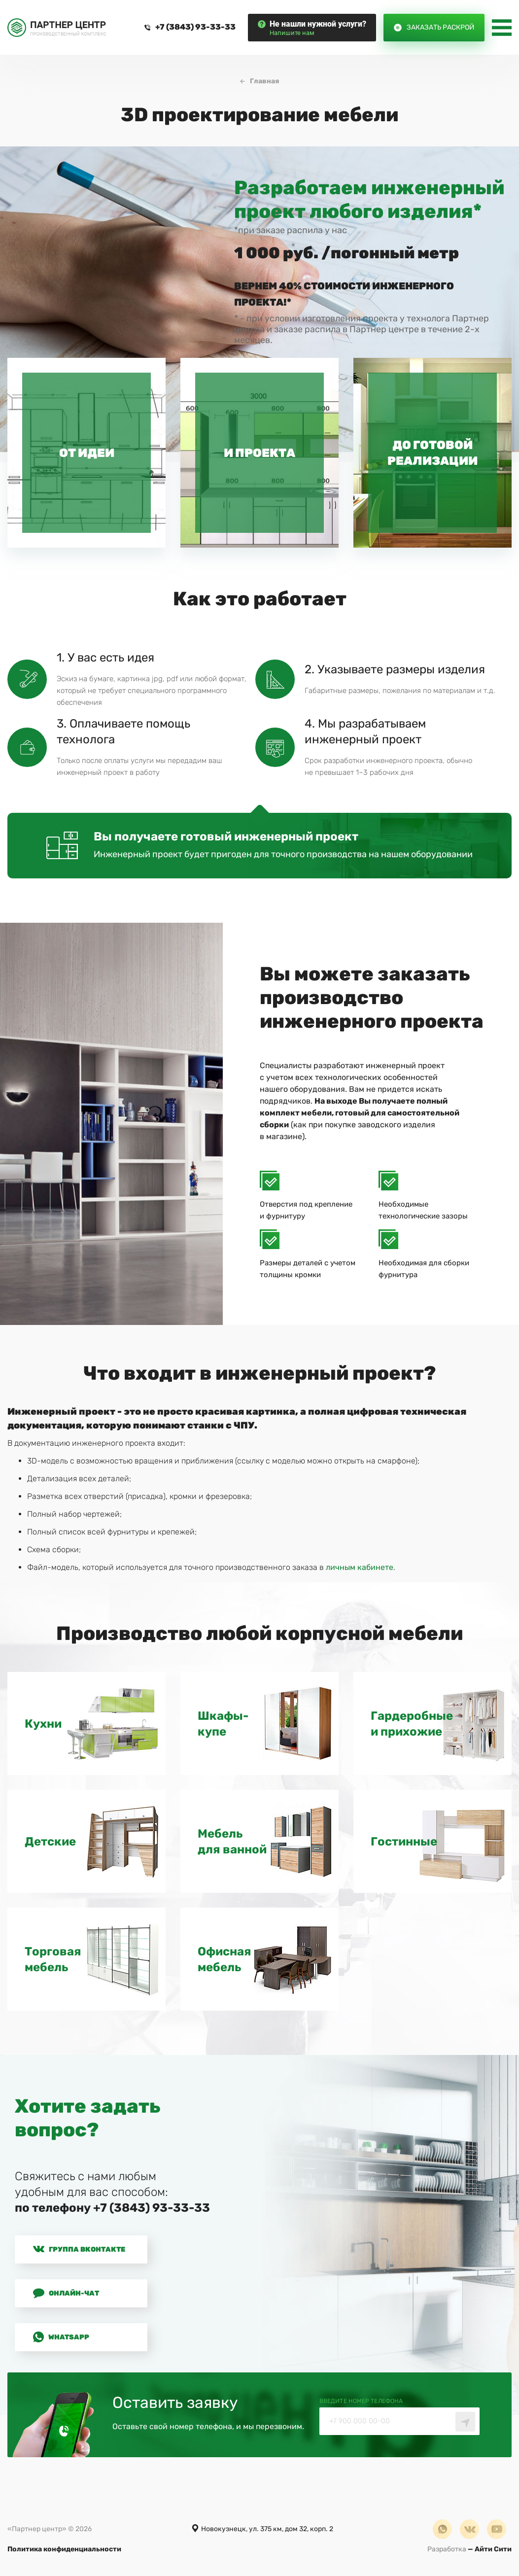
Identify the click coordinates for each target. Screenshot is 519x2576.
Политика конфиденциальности (64, 2551)
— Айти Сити (469, 2551)
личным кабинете (359, 1569)
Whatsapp (61, 2338)
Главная (264, 83)
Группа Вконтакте (79, 2252)
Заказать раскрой (440, 28)
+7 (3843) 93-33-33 (195, 28)
